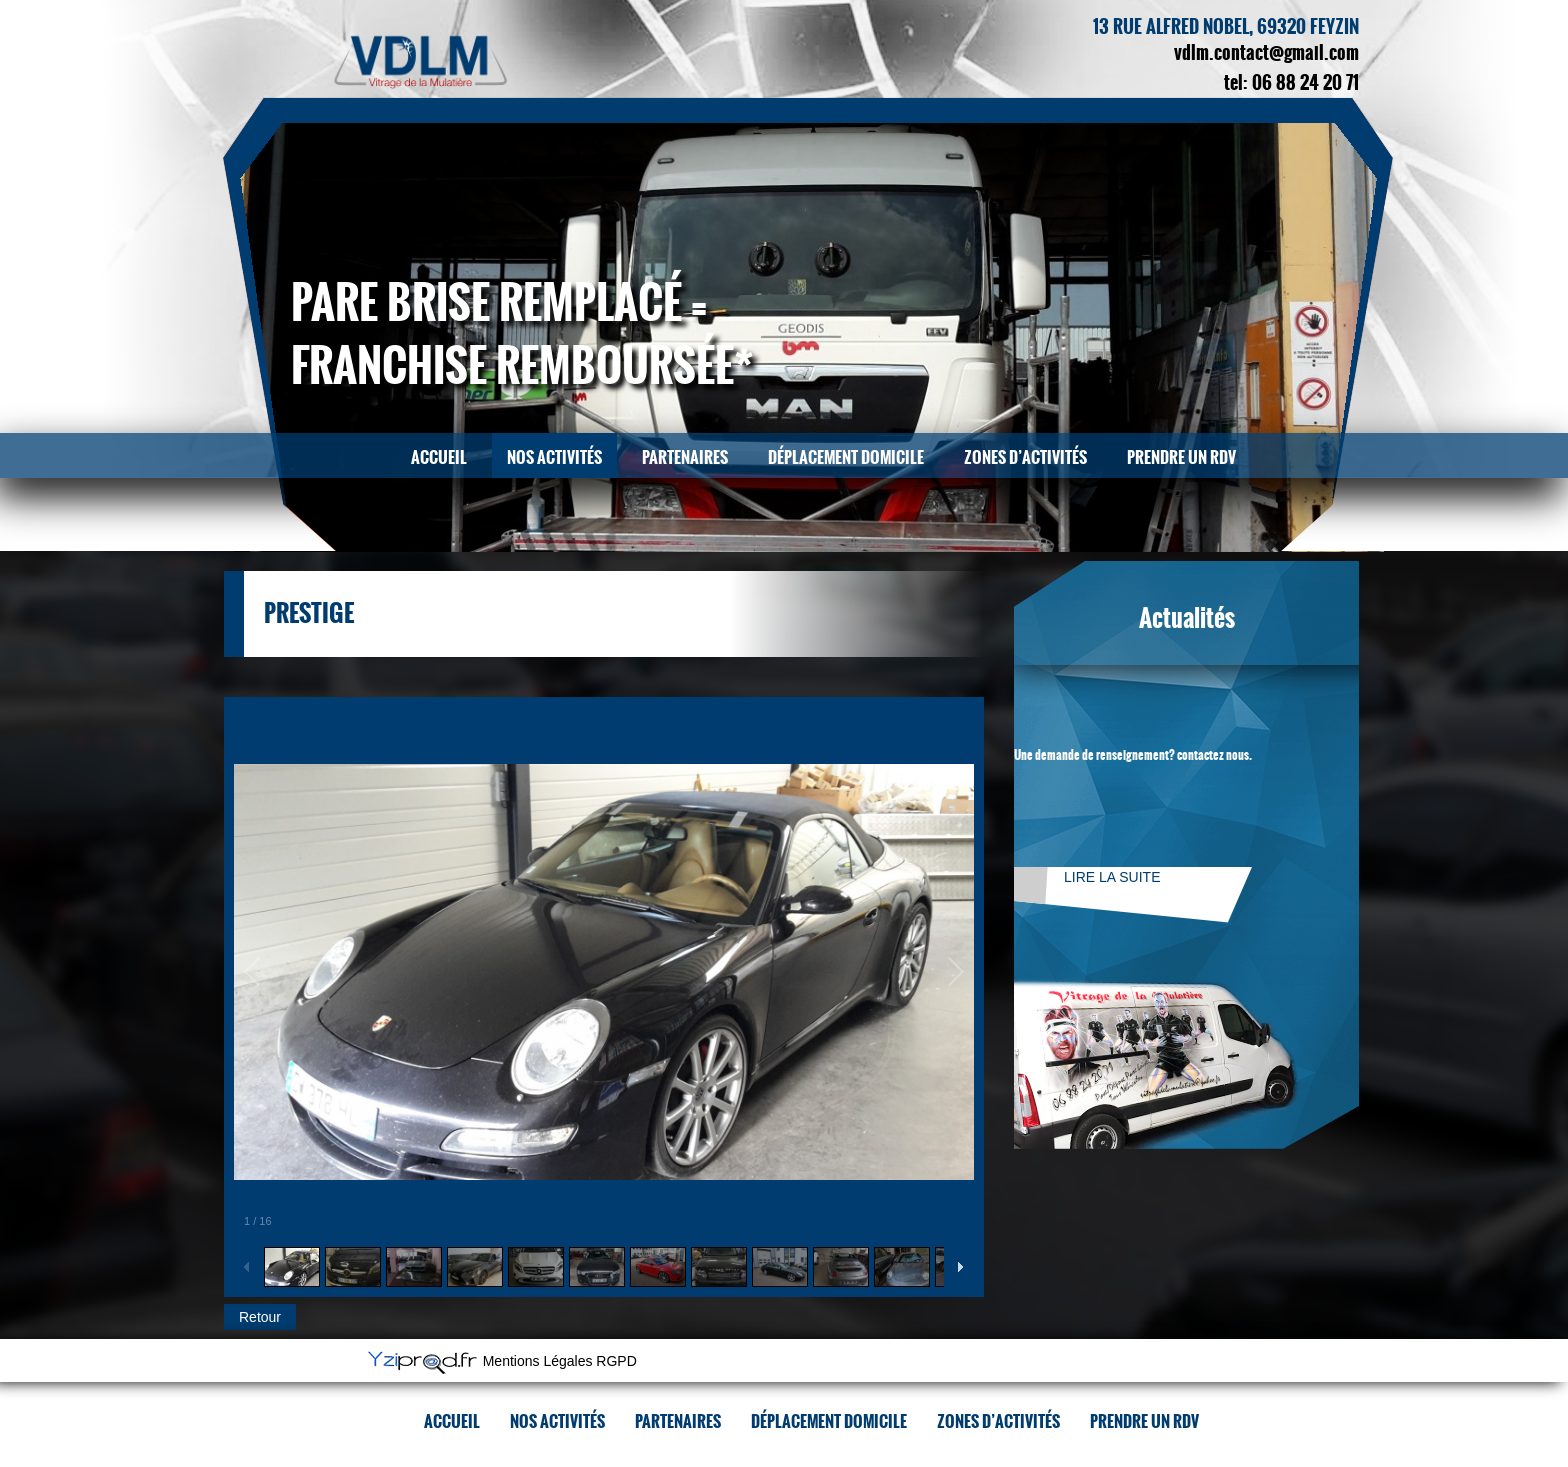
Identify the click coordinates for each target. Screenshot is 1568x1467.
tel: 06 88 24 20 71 (1291, 83)
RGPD (616, 1362)
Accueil (439, 457)
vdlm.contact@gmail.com (1266, 53)
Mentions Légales (538, 1362)
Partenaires (685, 457)
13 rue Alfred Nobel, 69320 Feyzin (1226, 27)
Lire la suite (1112, 877)
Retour (260, 1317)
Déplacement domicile (846, 457)
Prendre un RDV (1181, 457)
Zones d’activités (1025, 457)
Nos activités (554, 457)
